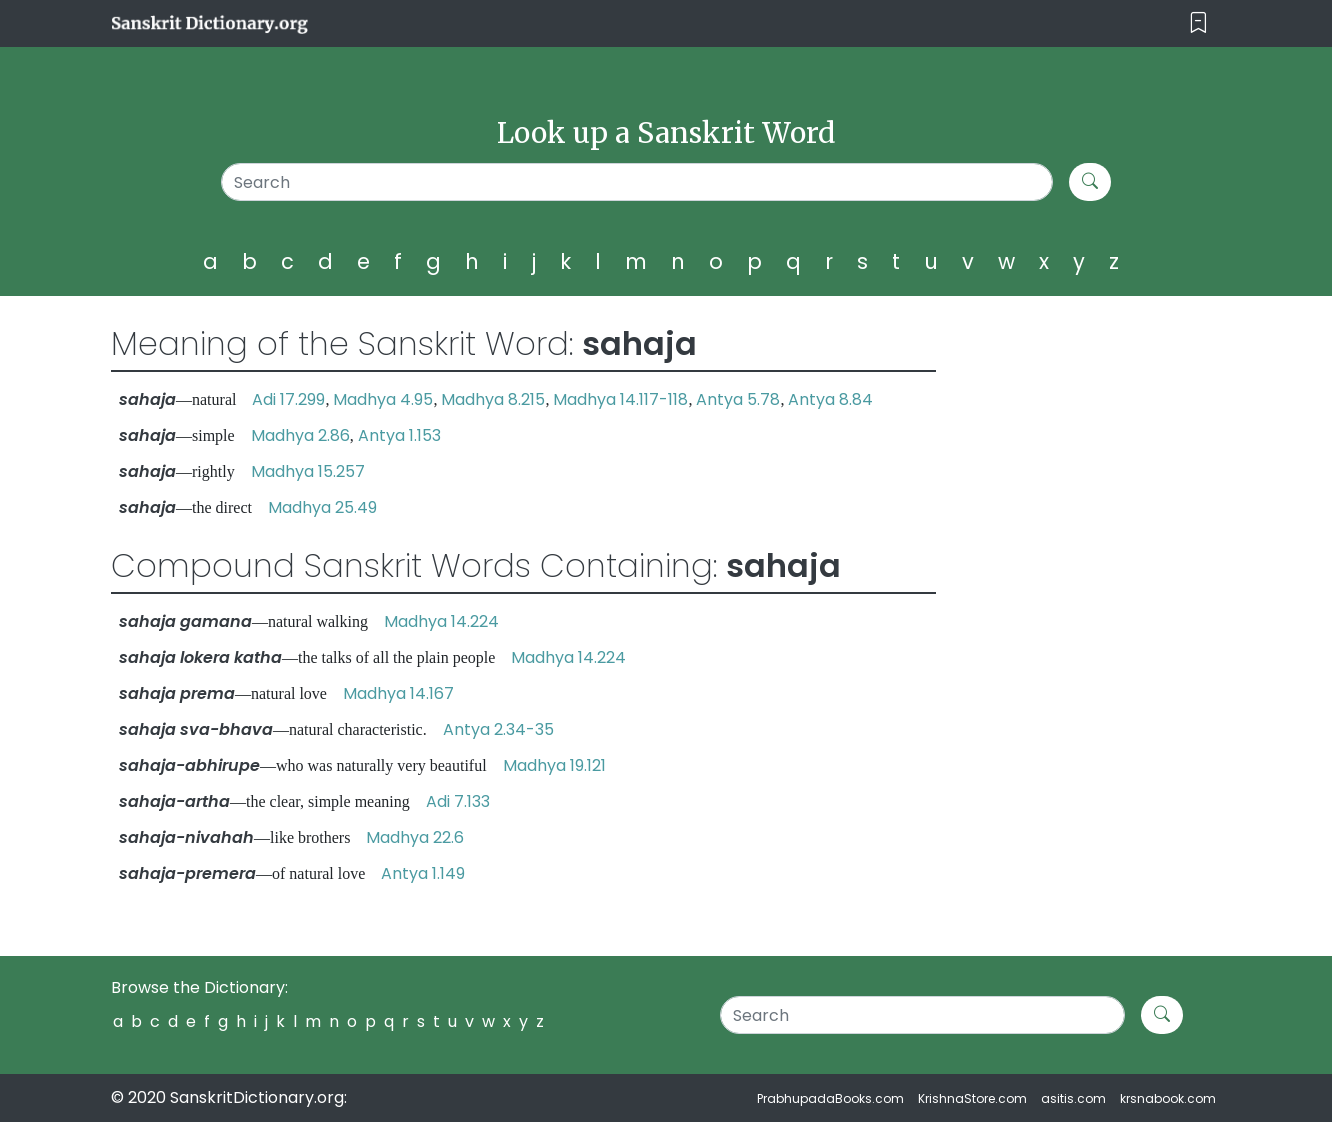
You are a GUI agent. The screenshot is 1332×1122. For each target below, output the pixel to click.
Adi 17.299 (288, 399)
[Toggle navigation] (1198, 23)
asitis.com (1073, 1098)
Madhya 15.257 (308, 471)
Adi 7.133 (458, 801)
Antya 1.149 (423, 873)
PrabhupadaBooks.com (830, 1098)
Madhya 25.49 (322, 507)
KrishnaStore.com (972, 1098)
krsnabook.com (1168, 1098)
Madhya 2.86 (300, 435)
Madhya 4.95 (383, 399)
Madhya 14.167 (398, 693)
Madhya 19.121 (554, 765)
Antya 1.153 (399, 435)
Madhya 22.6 (415, 837)
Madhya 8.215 (493, 399)
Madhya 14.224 (441, 621)
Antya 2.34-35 (498, 729)
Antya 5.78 (738, 399)
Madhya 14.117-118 (620, 399)
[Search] (637, 182)
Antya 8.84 (830, 399)
